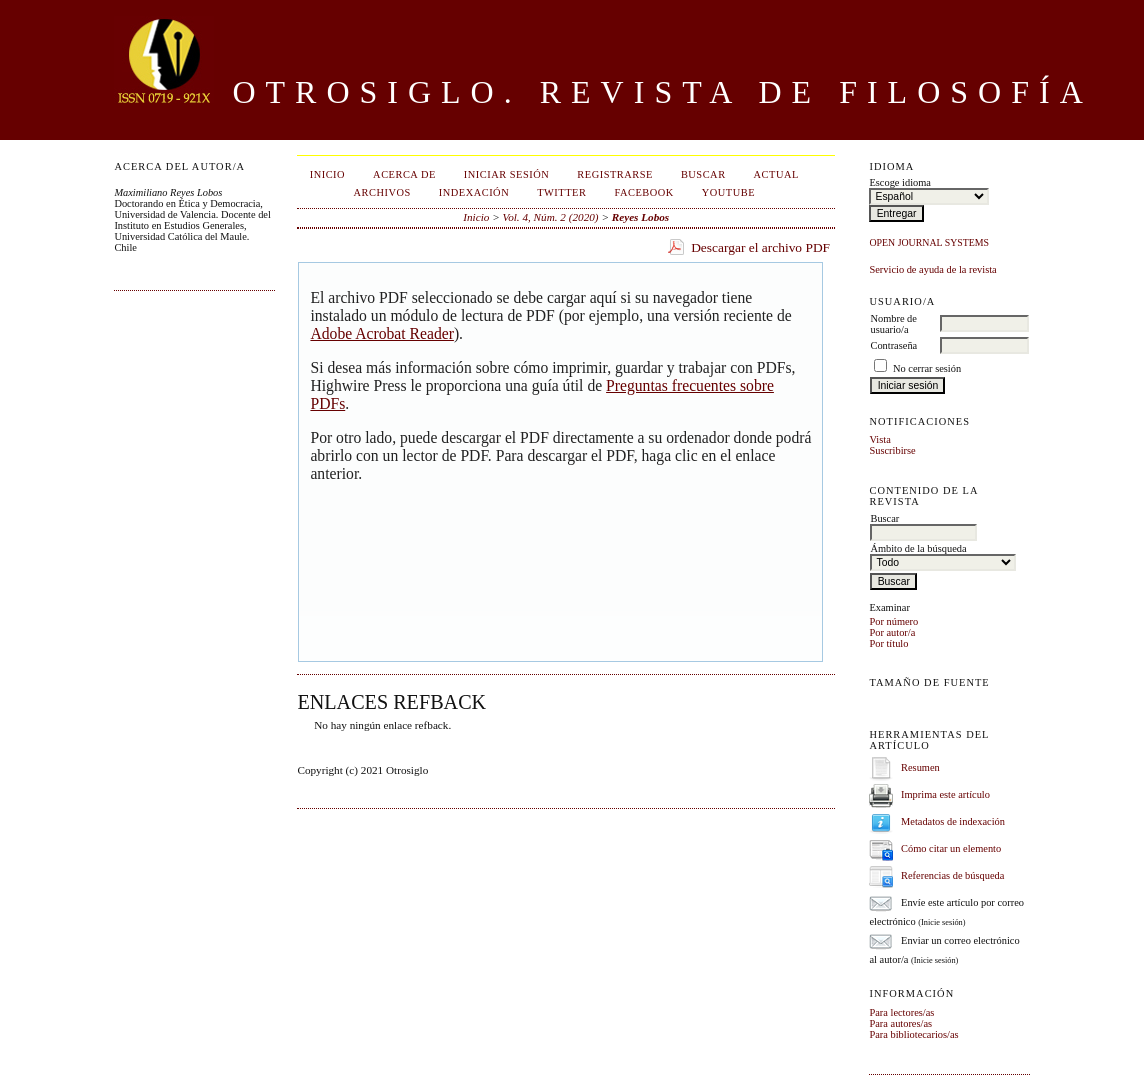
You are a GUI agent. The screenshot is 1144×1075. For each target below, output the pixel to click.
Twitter (561, 192)
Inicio (327, 174)
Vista (879, 439)
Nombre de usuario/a (893, 324)
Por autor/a (892, 632)
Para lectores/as (901, 1012)
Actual (776, 174)
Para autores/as (900, 1023)
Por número (893, 621)
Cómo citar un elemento (951, 848)
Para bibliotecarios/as (913, 1034)
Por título (888, 643)
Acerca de (404, 174)
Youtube (728, 192)
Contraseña (893, 345)
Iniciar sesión (507, 174)
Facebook (643, 192)
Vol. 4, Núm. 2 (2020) (551, 217)
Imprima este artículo (945, 794)
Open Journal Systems (929, 242)
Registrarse (615, 174)
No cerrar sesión (927, 368)
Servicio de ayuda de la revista (932, 269)
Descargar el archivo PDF (760, 247)
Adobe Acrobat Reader (381, 333)
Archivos (381, 192)
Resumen (920, 767)
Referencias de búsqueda (952, 875)
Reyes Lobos (640, 217)
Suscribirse (892, 450)
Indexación (474, 192)
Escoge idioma (899, 182)
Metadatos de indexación (953, 821)
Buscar (703, 174)
